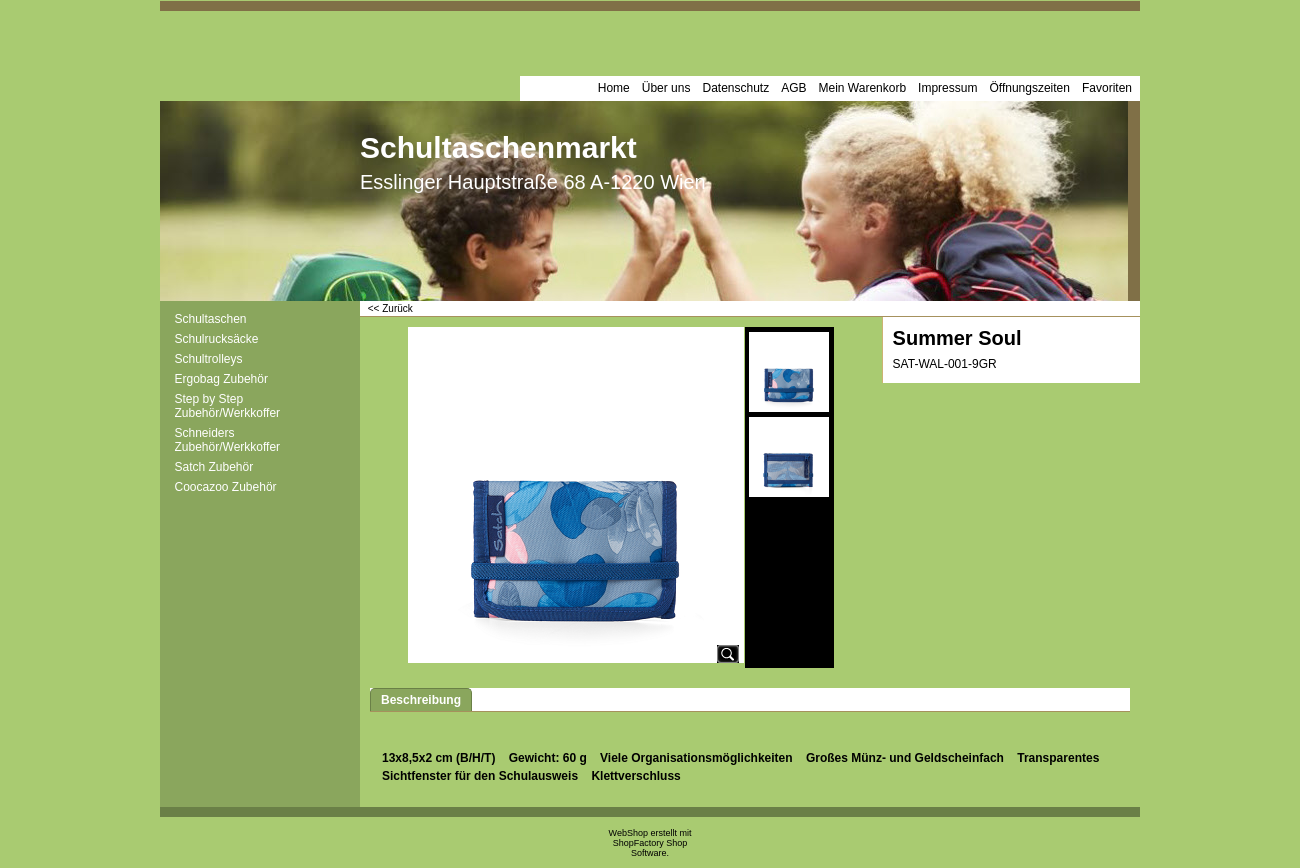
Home (614, 88)
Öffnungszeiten (1029, 88)
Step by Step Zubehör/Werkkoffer (228, 406)
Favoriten (1107, 88)
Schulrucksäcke (217, 339)
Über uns (666, 88)
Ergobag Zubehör (221, 379)
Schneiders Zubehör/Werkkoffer (228, 440)
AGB (793, 88)
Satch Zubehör (214, 467)
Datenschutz (735, 88)
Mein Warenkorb (863, 88)
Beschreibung (421, 700)
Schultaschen (211, 319)
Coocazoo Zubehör (226, 487)
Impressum (947, 88)
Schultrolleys (209, 359)
